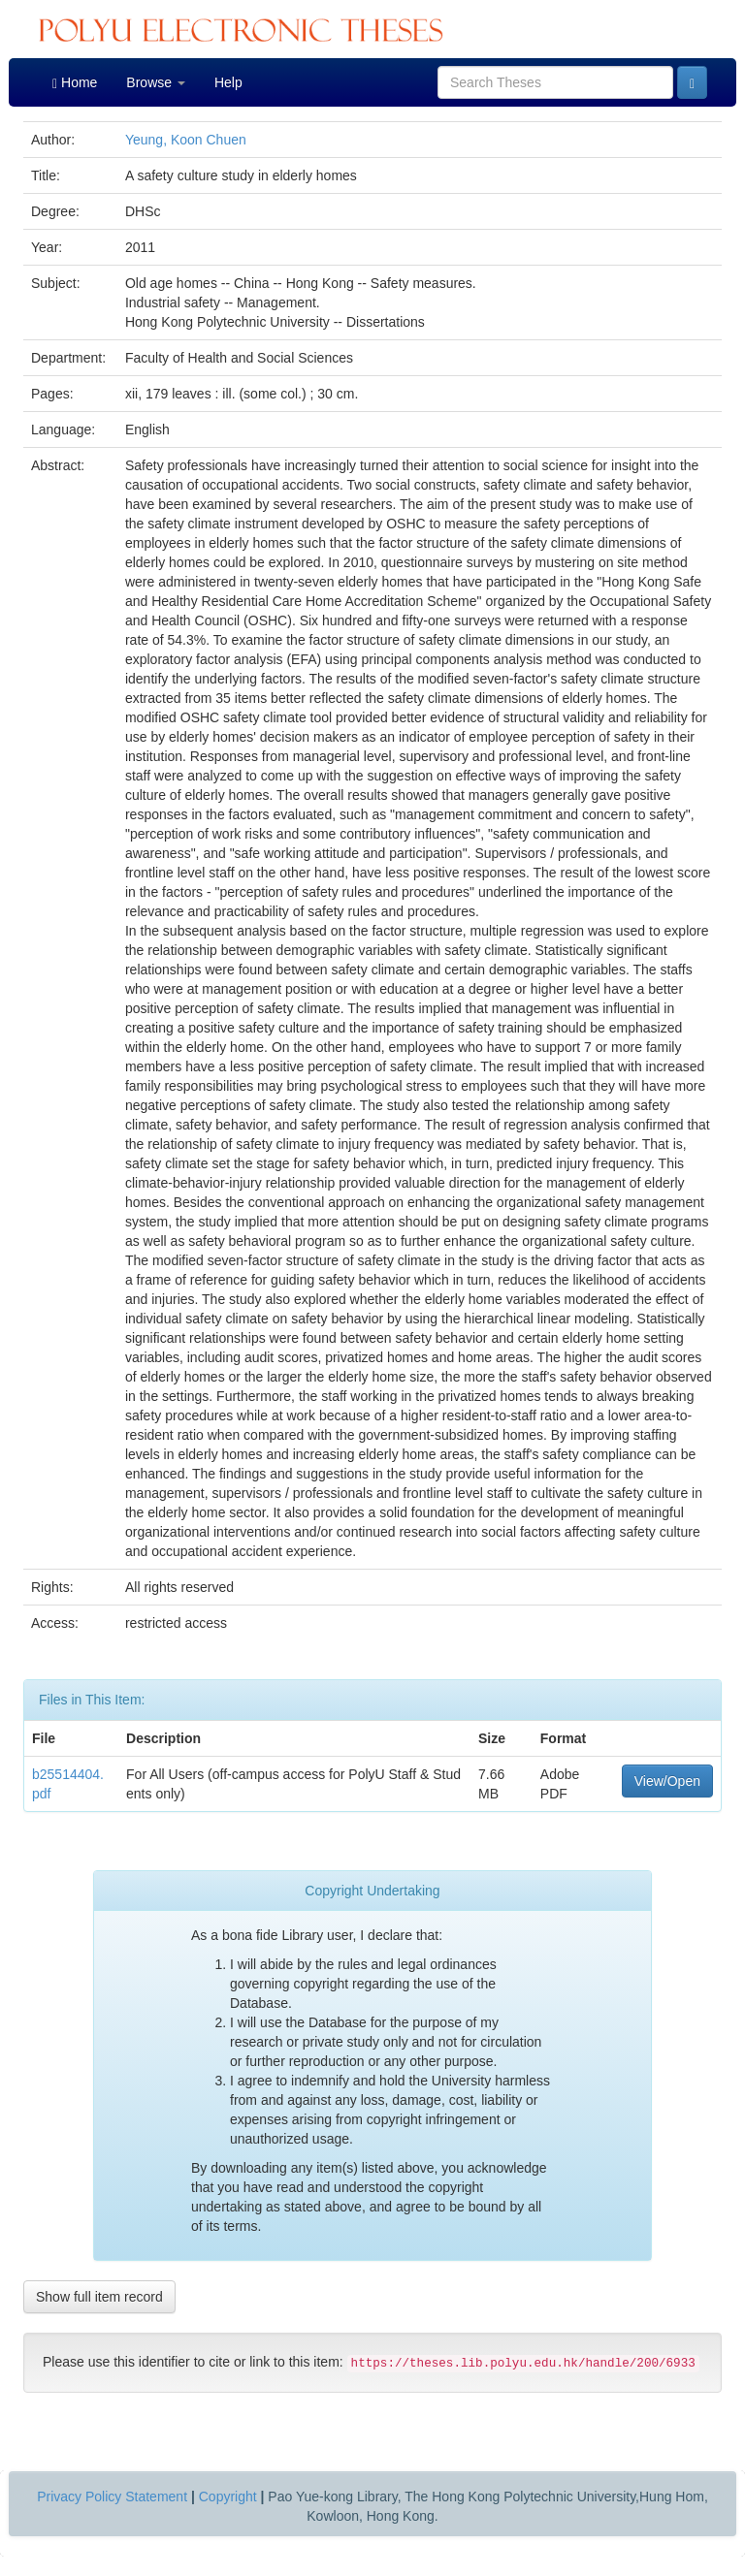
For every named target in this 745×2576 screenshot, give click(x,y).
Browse (155, 82)
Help (228, 82)
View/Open (667, 1781)
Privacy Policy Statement (112, 2496)
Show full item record (99, 2297)
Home (74, 83)
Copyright (228, 2496)
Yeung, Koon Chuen (185, 139)
